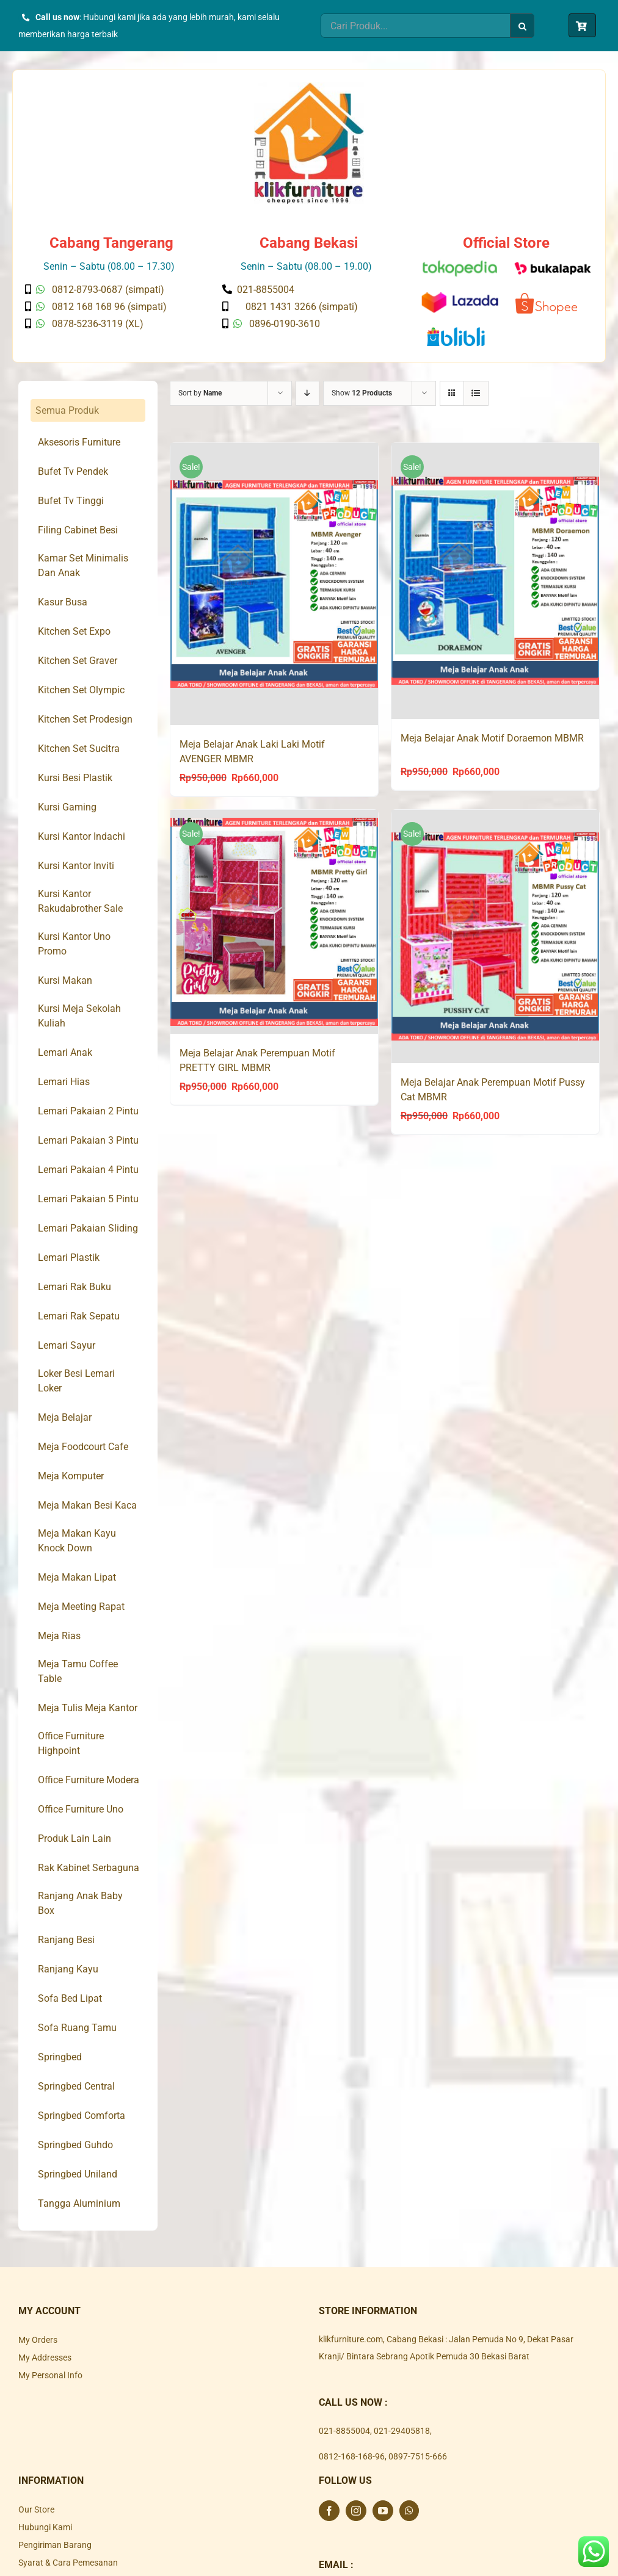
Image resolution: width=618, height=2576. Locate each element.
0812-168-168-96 (352, 2456)
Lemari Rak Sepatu (79, 1316)
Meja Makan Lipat (77, 1577)
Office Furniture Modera (88, 1780)
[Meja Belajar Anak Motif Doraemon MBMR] (495, 581)
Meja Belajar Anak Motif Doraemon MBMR (492, 738)
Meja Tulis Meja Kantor (87, 1708)
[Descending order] (307, 393)
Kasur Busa (62, 602)
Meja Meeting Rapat (81, 1606)
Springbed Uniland (77, 2174)
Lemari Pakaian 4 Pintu (88, 1169)
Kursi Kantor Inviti (76, 865)
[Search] (522, 25)
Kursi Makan (65, 980)
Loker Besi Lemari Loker (76, 1381)
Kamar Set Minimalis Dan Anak (83, 565)
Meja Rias (59, 1636)
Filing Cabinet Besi (78, 530)
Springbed (60, 2057)
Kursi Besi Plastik (75, 778)
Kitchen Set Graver (77, 660)
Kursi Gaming (67, 807)
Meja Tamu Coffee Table (78, 1671)
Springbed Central (76, 2086)
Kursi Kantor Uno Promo (74, 944)
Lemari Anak (65, 1052)
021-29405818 (402, 2431)
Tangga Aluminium (79, 2203)
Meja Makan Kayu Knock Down (77, 1541)
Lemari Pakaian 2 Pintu (88, 1111)
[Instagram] (356, 2510)
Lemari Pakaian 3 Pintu (88, 1140)
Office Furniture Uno (80, 1809)
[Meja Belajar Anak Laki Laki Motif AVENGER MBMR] (274, 584)
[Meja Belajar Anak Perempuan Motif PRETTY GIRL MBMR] (274, 922)
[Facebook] (329, 2510)
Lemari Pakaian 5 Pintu (88, 1199)
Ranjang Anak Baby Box (80, 1903)
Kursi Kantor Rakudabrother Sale (80, 901)
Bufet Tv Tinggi (71, 501)
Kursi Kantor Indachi (81, 836)
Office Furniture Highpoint (71, 1743)
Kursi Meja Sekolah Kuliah (79, 1016)
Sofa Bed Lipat (70, 1998)
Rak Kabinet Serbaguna (88, 1868)
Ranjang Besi (66, 1940)
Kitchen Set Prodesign (85, 719)
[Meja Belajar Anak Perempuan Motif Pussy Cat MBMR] (495, 938)
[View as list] (476, 393)
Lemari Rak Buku (74, 1287)
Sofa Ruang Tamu (77, 2027)
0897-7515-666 (417, 2456)
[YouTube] (383, 2510)
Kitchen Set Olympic (81, 690)
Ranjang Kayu (68, 1969)
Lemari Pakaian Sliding (88, 1228)
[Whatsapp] (409, 2510)
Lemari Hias (64, 1082)
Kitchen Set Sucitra (79, 748)
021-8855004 (344, 2431)
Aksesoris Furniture (79, 442)
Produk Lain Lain (74, 1838)
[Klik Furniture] (309, 87)
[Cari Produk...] (415, 25)
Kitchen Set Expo (74, 631)
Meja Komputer (71, 1476)
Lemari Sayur (66, 1345)
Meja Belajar (65, 1417)
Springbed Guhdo (75, 2145)
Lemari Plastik (69, 1257)
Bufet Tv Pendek (73, 471)
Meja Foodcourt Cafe (83, 1446)
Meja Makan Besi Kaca (87, 1505)
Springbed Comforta (81, 2115)
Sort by (200, 393)
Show (362, 393)
